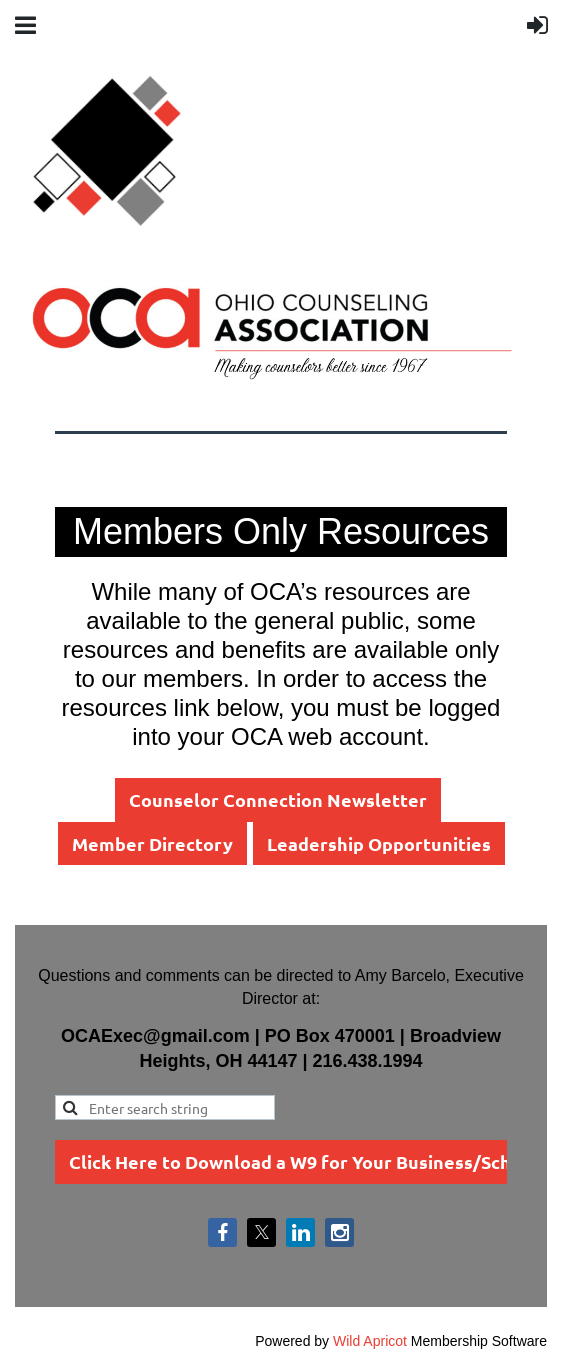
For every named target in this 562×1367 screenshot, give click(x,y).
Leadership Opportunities (379, 843)
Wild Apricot (370, 1341)
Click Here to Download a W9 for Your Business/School (304, 1161)
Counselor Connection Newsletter (278, 799)
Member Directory (152, 843)
